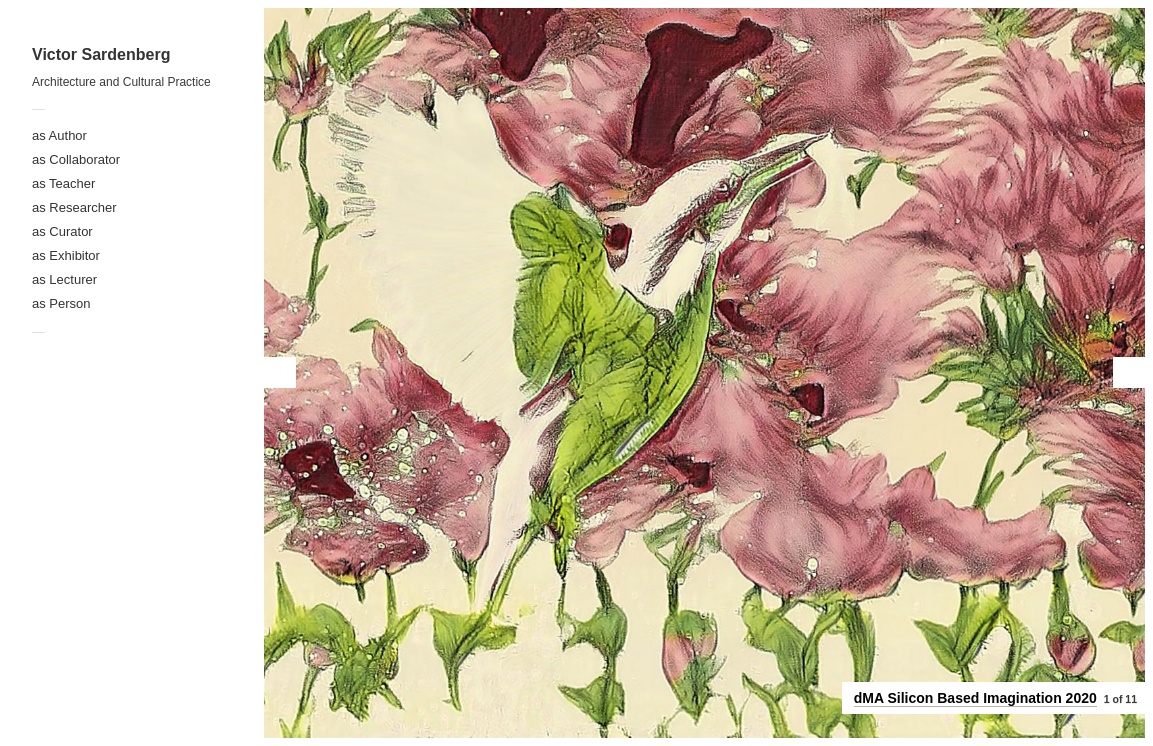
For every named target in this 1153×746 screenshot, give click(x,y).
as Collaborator (76, 159)
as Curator (62, 231)
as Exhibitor (66, 255)
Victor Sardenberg (101, 54)
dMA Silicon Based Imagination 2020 (975, 698)
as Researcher (74, 207)
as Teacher (63, 183)
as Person (61, 303)
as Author (59, 135)
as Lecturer (64, 279)
